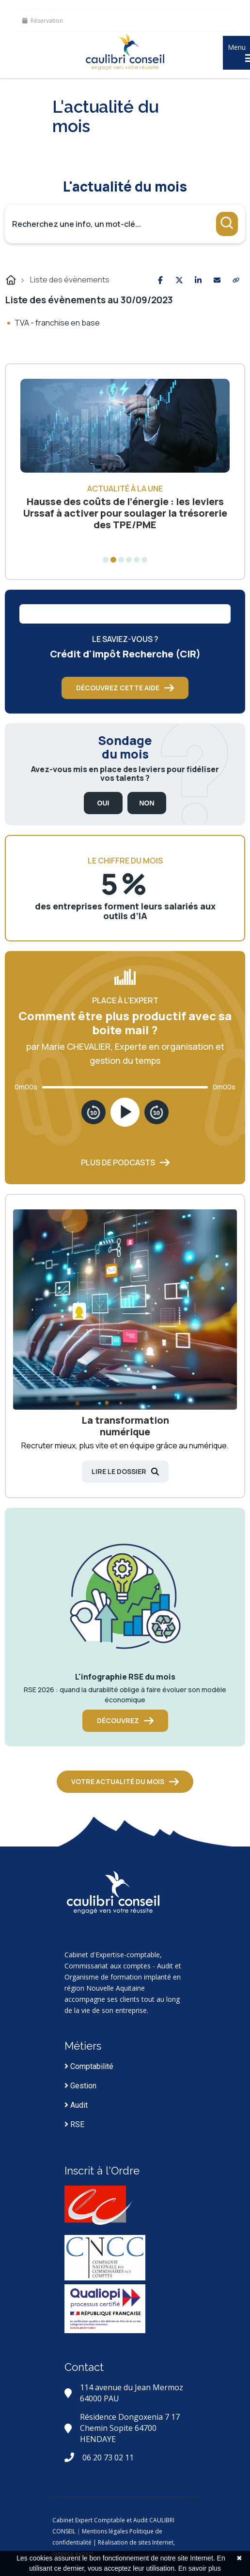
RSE (74, 2124)
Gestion (80, 2085)
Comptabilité (88, 2066)
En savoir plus (199, 2568)
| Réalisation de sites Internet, (134, 2542)
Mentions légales (105, 2531)
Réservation (42, 20)
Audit (76, 2105)
